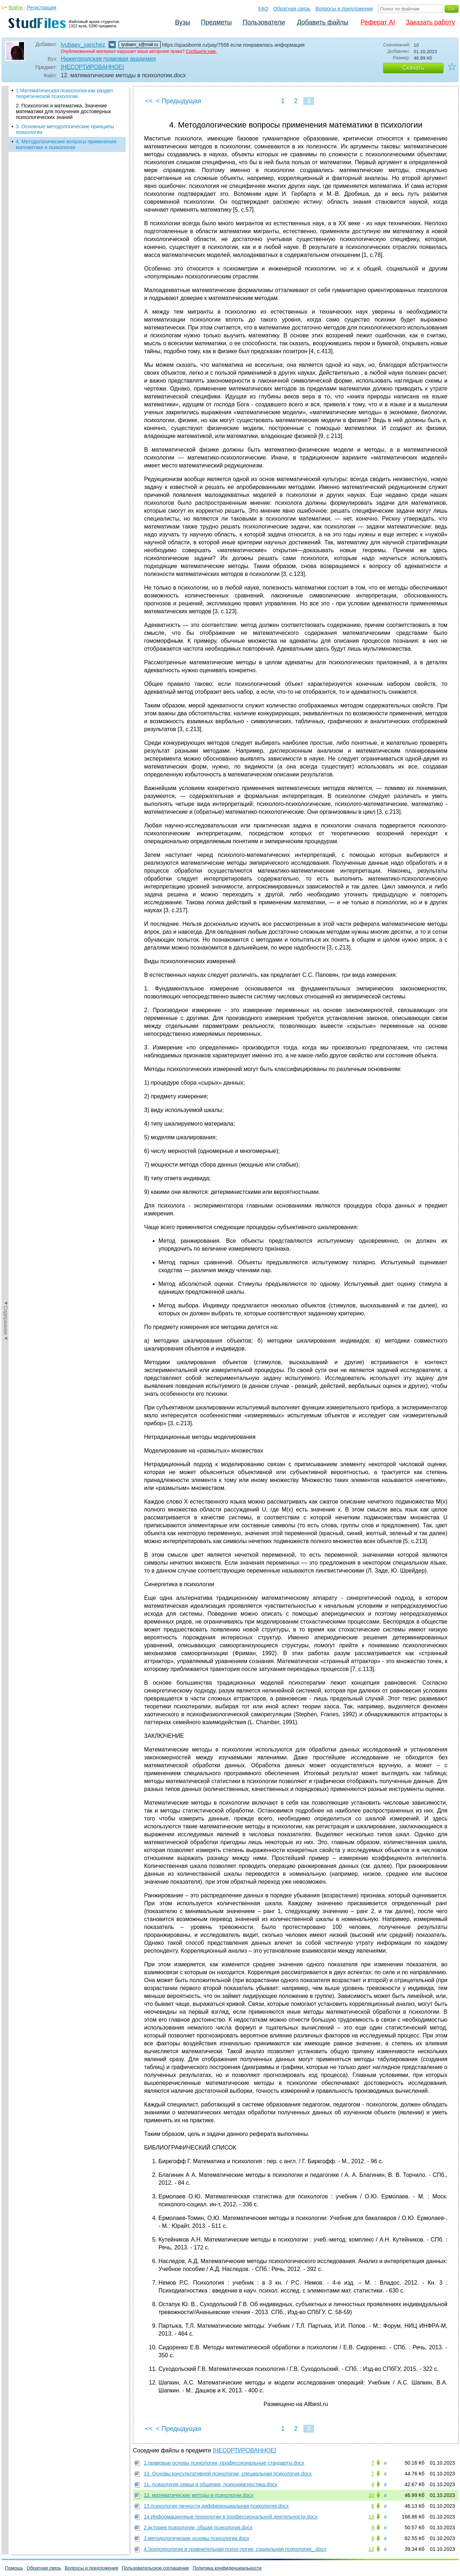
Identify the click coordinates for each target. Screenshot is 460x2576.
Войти (16, 7)
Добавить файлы (322, 22)
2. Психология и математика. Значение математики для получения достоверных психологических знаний (63, 111)
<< (149, 101)
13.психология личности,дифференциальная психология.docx (216, 2506)
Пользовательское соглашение (155, 2568)
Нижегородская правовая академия (108, 59)
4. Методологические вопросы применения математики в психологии (66, 144)
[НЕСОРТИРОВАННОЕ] (92, 67)
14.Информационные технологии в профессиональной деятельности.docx (231, 2517)
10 (371, 2495)
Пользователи (264, 22)
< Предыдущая (178, 101)
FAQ (263, 8)
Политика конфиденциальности (227, 2568)
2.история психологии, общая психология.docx (198, 2527)
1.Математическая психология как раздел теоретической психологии (64, 93)
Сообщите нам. (201, 51)
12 (371, 2549)
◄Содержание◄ (6, 211)
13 (371, 2517)
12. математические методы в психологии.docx (198, 2495)
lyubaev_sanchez (83, 45)
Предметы (216, 22)
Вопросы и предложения (344, 8)
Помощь (14, 2568)
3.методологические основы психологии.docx (196, 2538)
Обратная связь (291, 8)
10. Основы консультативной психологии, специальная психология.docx (228, 2473)
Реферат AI (377, 22)
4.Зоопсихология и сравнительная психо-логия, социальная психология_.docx (235, 2549)
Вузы (182, 22)
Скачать (413, 68)
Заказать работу (430, 22)
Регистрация (41, 7)
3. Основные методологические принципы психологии (65, 129)
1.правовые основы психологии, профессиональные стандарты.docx (224, 2463)
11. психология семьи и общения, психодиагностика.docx (210, 2484)
